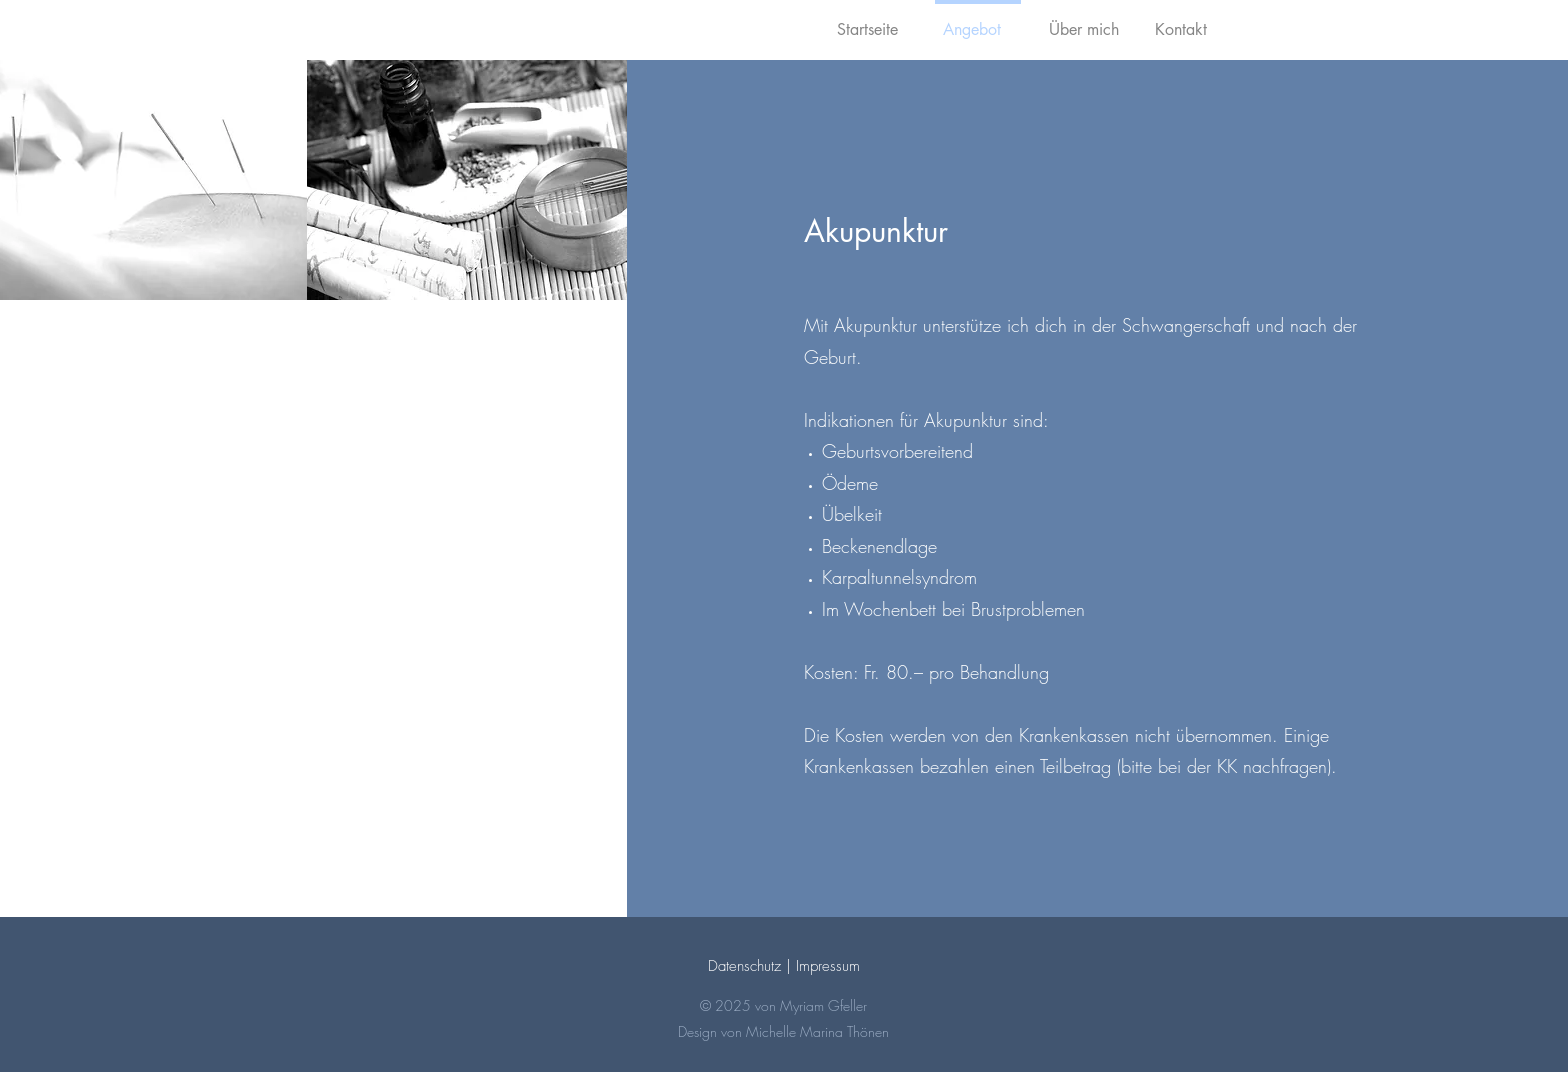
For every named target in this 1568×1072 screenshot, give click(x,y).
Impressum (828, 966)
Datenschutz (744, 966)
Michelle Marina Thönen (817, 1031)
